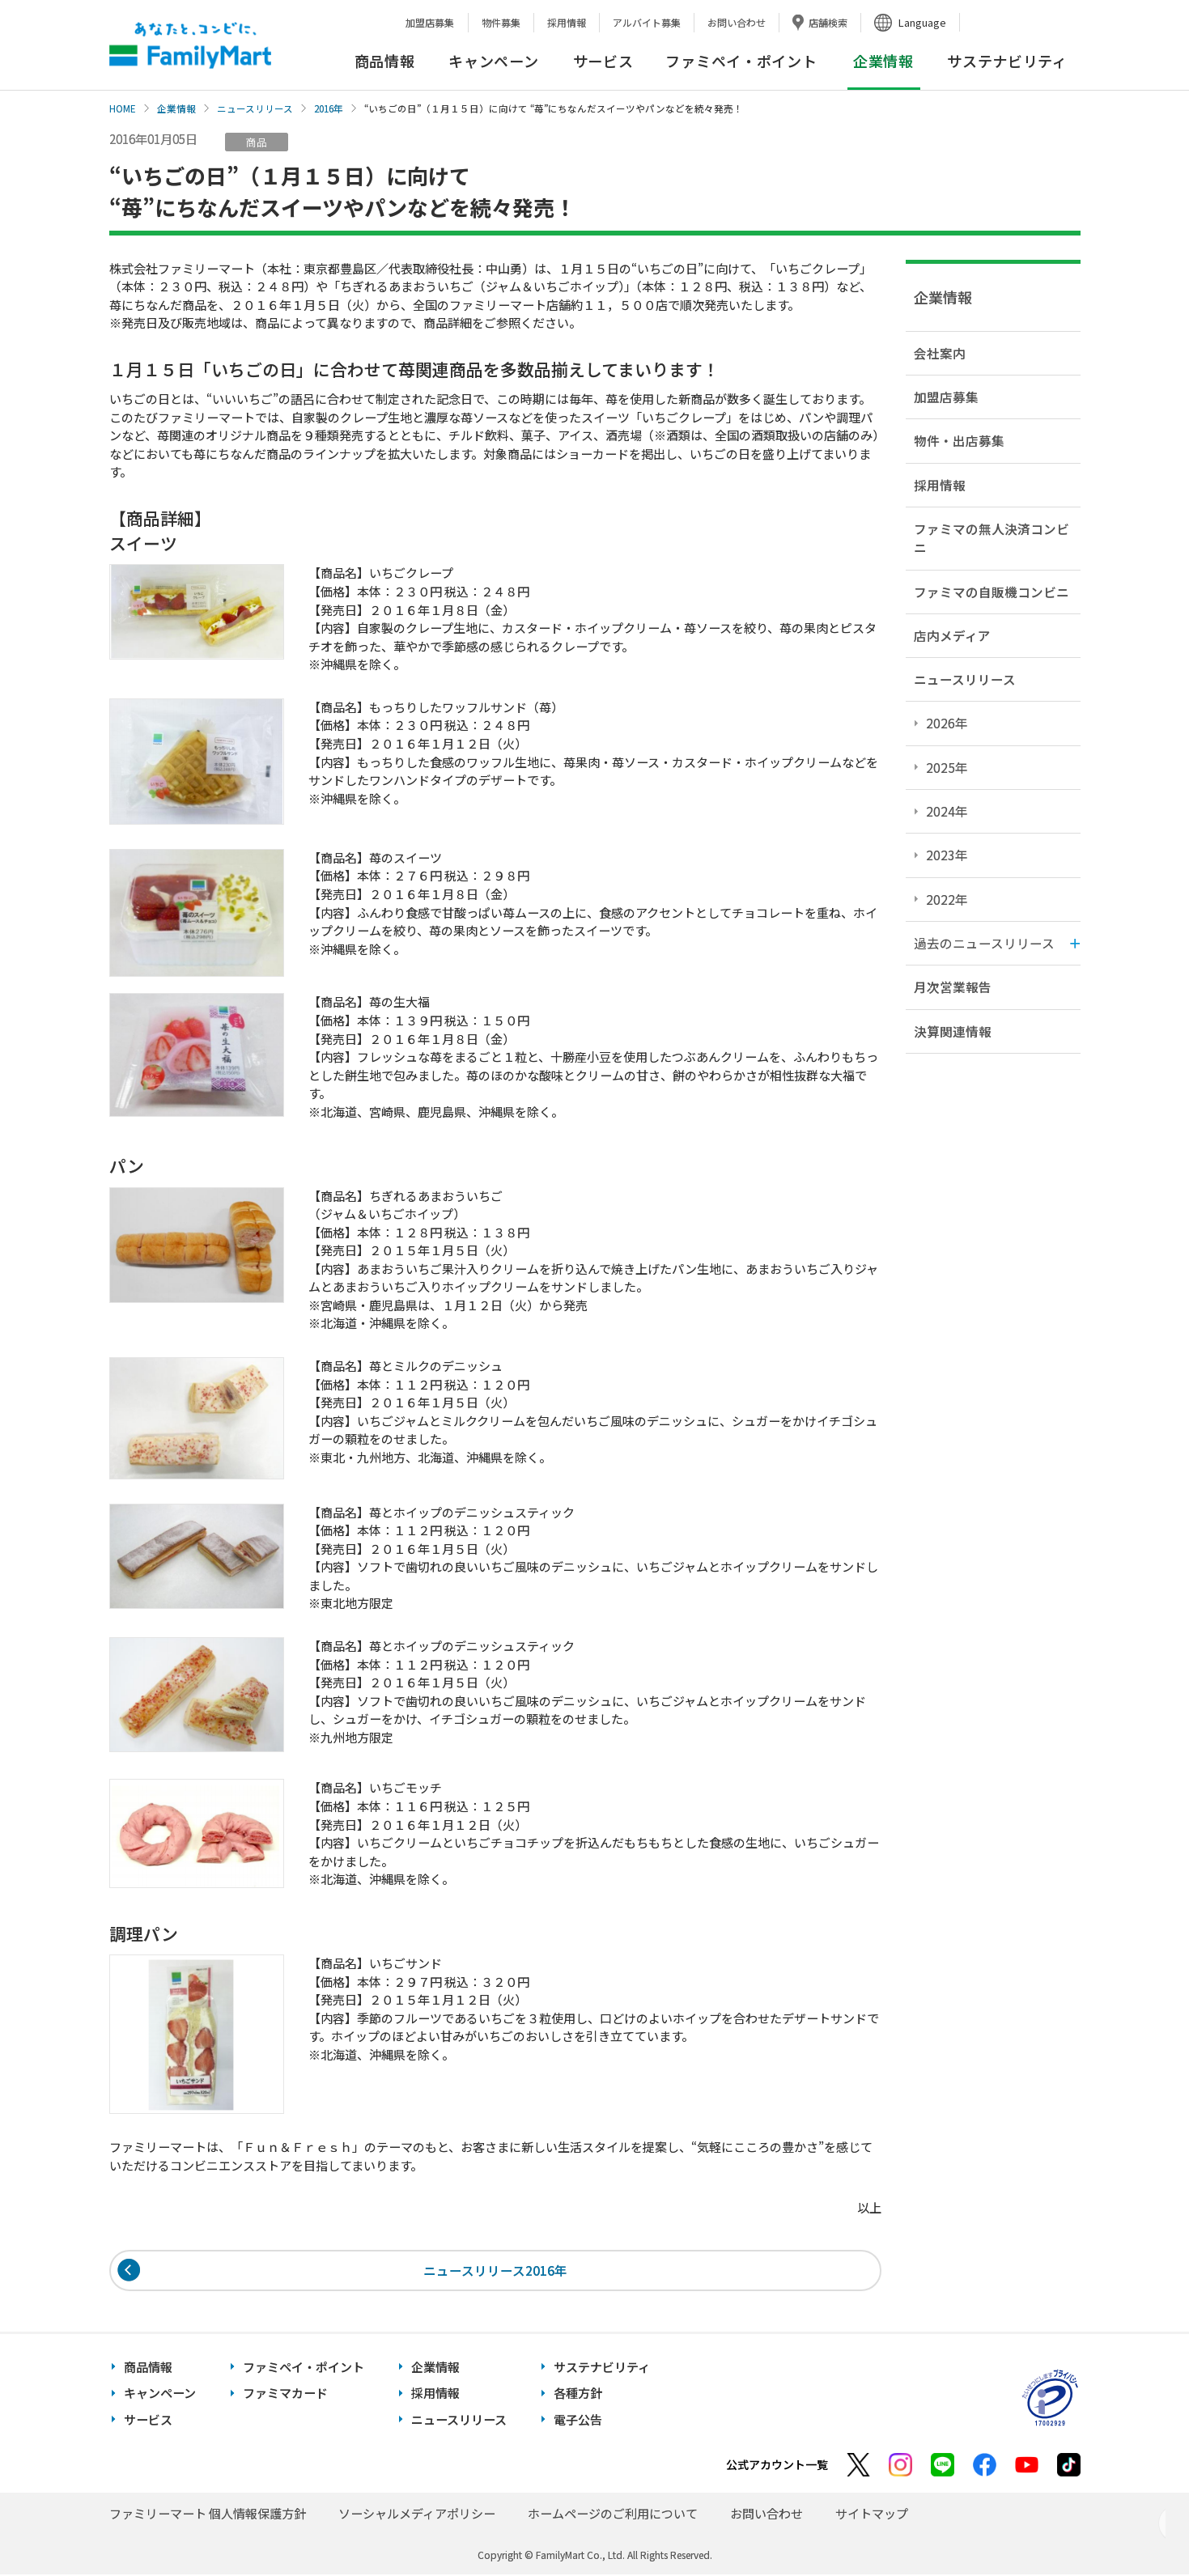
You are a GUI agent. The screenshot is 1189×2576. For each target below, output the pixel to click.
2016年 (328, 108)
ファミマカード (285, 2394)
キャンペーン (493, 60)
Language (922, 22)
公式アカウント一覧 (777, 2466)
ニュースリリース (255, 108)
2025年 (947, 767)
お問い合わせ (736, 22)
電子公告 (578, 2421)
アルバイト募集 (647, 22)
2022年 (947, 899)
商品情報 (385, 60)
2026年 (947, 723)
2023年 (947, 855)
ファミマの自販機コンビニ (991, 592)
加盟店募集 (430, 22)
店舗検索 (828, 22)
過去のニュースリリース (984, 943)
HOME (122, 108)
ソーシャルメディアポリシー (416, 2514)
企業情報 (176, 108)
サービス (603, 60)
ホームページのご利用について (613, 2514)
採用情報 (566, 22)
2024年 (947, 811)
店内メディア (952, 635)
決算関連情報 (953, 1031)
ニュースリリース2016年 (495, 2270)
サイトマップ (871, 2514)
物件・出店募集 (959, 440)
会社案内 (940, 353)
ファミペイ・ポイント (741, 60)
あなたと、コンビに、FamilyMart (190, 45)
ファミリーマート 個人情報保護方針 (207, 2514)
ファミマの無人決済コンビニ (991, 538)
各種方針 (578, 2394)
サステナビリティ (1007, 60)
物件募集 (501, 22)
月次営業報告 (953, 986)
